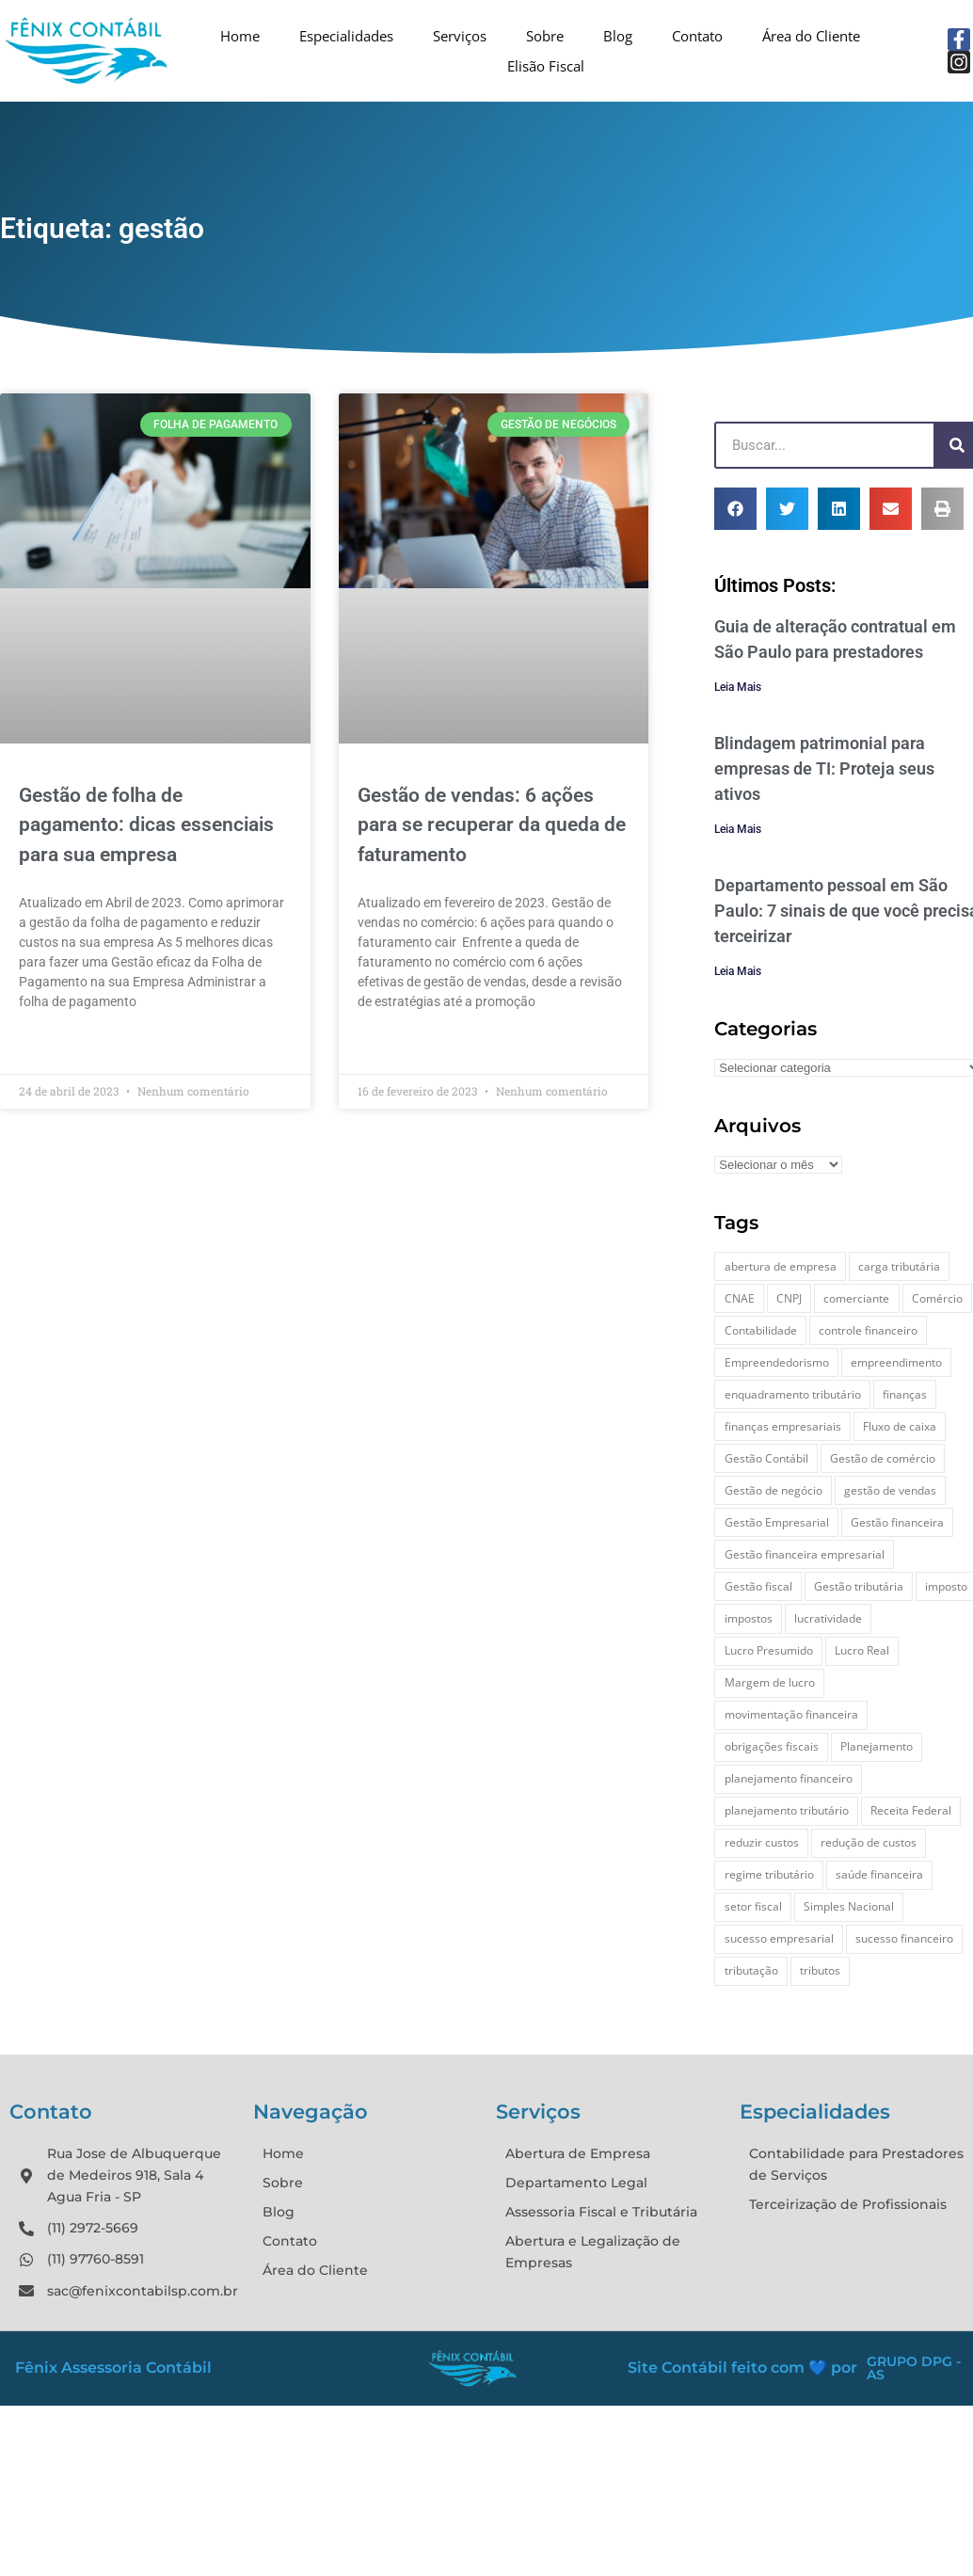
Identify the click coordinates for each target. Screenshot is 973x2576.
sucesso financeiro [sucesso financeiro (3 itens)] (904, 1938)
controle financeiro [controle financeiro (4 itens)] (868, 1330)
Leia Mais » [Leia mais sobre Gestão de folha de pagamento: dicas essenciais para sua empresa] (52, 1045)
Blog (617, 35)
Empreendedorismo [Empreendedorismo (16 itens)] (777, 1362)
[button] (735, 509)
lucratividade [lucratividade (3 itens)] (828, 1618)
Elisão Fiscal (545, 65)
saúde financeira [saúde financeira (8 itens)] (879, 1874)
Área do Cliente (811, 35)
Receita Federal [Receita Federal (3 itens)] (910, 1810)
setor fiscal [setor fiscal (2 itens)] (753, 1906)
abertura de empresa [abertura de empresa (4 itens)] (781, 1266)
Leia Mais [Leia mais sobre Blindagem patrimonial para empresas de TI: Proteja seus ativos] (737, 829)
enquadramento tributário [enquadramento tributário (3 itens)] (793, 1394)
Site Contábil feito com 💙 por (742, 2367)
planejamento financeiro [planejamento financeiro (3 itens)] (789, 1778)
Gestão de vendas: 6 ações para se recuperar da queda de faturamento (492, 825)
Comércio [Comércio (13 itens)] (937, 1298)
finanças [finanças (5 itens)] (905, 1394)
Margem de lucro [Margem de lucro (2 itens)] (770, 1682)
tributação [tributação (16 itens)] (751, 1970)
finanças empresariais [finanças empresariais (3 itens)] (783, 1426)
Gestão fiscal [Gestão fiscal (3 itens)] (758, 1586)
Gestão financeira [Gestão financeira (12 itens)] (897, 1522)
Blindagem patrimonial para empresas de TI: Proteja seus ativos (824, 768)
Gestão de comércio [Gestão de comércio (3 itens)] (882, 1458)
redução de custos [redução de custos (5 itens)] (869, 1842)
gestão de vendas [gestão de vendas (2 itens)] (890, 1490)
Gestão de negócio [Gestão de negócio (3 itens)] (773, 1490)
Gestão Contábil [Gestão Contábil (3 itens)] (766, 1458)
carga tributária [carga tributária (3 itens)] (899, 1266)
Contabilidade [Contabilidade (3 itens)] (761, 1330)
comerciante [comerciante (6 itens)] (856, 1298)
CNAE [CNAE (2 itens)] (740, 1298)
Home (240, 35)
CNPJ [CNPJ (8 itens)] (789, 1298)
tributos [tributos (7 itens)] (820, 1970)
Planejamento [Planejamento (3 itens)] (876, 1746)
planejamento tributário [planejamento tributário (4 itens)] (787, 1810)
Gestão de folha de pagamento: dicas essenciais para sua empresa (146, 825)
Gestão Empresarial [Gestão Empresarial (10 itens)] (777, 1522)
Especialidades (346, 35)
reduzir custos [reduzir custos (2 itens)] (762, 1842)
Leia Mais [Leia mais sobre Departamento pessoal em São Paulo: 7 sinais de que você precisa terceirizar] (737, 971)
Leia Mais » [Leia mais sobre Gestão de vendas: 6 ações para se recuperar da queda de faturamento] (391, 1045)
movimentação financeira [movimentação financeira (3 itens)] (791, 1714)
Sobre (545, 35)
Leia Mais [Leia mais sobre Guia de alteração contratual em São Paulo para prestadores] (737, 687)
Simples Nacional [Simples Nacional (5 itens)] (849, 1906)
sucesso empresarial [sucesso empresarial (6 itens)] (779, 1938)
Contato (697, 35)
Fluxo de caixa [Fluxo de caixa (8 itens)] (899, 1426)
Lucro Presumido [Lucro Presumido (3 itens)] (769, 1650)
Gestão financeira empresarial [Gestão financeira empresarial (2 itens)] (805, 1554)
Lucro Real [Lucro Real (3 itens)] (862, 1650)
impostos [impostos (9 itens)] (749, 1618)
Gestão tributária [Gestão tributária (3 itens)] (858, 1586)
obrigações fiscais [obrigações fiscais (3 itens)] (772, 1746)
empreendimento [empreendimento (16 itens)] (896, 1362)
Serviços (459, 35)
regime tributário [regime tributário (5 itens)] (769, 1874)
